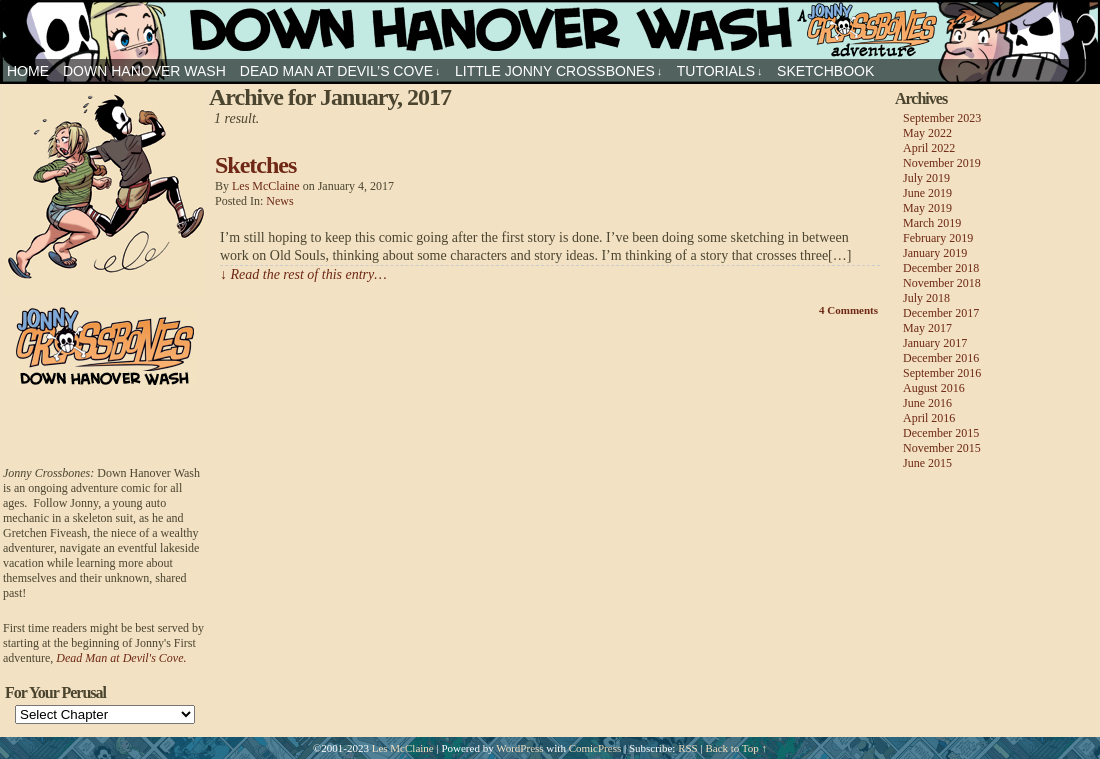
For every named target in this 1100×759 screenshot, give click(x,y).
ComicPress (595, 748)
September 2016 (942, 373)
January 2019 (935, 253)
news (279, 201)
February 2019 (938, 238)
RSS (688, 748)
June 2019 (927, 193)
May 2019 (927, 208)
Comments (848, 310)
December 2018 (941, 268)
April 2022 (929, 148)
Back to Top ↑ (736, 748)
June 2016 (927, 403)
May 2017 (927, 328)
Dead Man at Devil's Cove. (121, 658)
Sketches (255, 165)
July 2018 (926, 298)
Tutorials (720, 71)
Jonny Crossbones (550, 29)
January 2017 (935, 343)
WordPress (519, 748)
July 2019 (926, 178)
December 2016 (941, 358)
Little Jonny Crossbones (558, 71)
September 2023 (942, 118)
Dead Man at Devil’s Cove (340, 71)
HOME (28, 71)
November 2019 (942, 163)
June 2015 (927, 463)
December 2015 (941, 433)
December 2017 (941, 313)
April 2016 (929, 418)
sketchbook (825, 71)
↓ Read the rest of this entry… (303, 274)
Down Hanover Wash (144, 71)
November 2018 (942, 283)
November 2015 (942, 448)
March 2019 (932, 223)
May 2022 (927, 133)
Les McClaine (266, 186)
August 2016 (934, 388)
